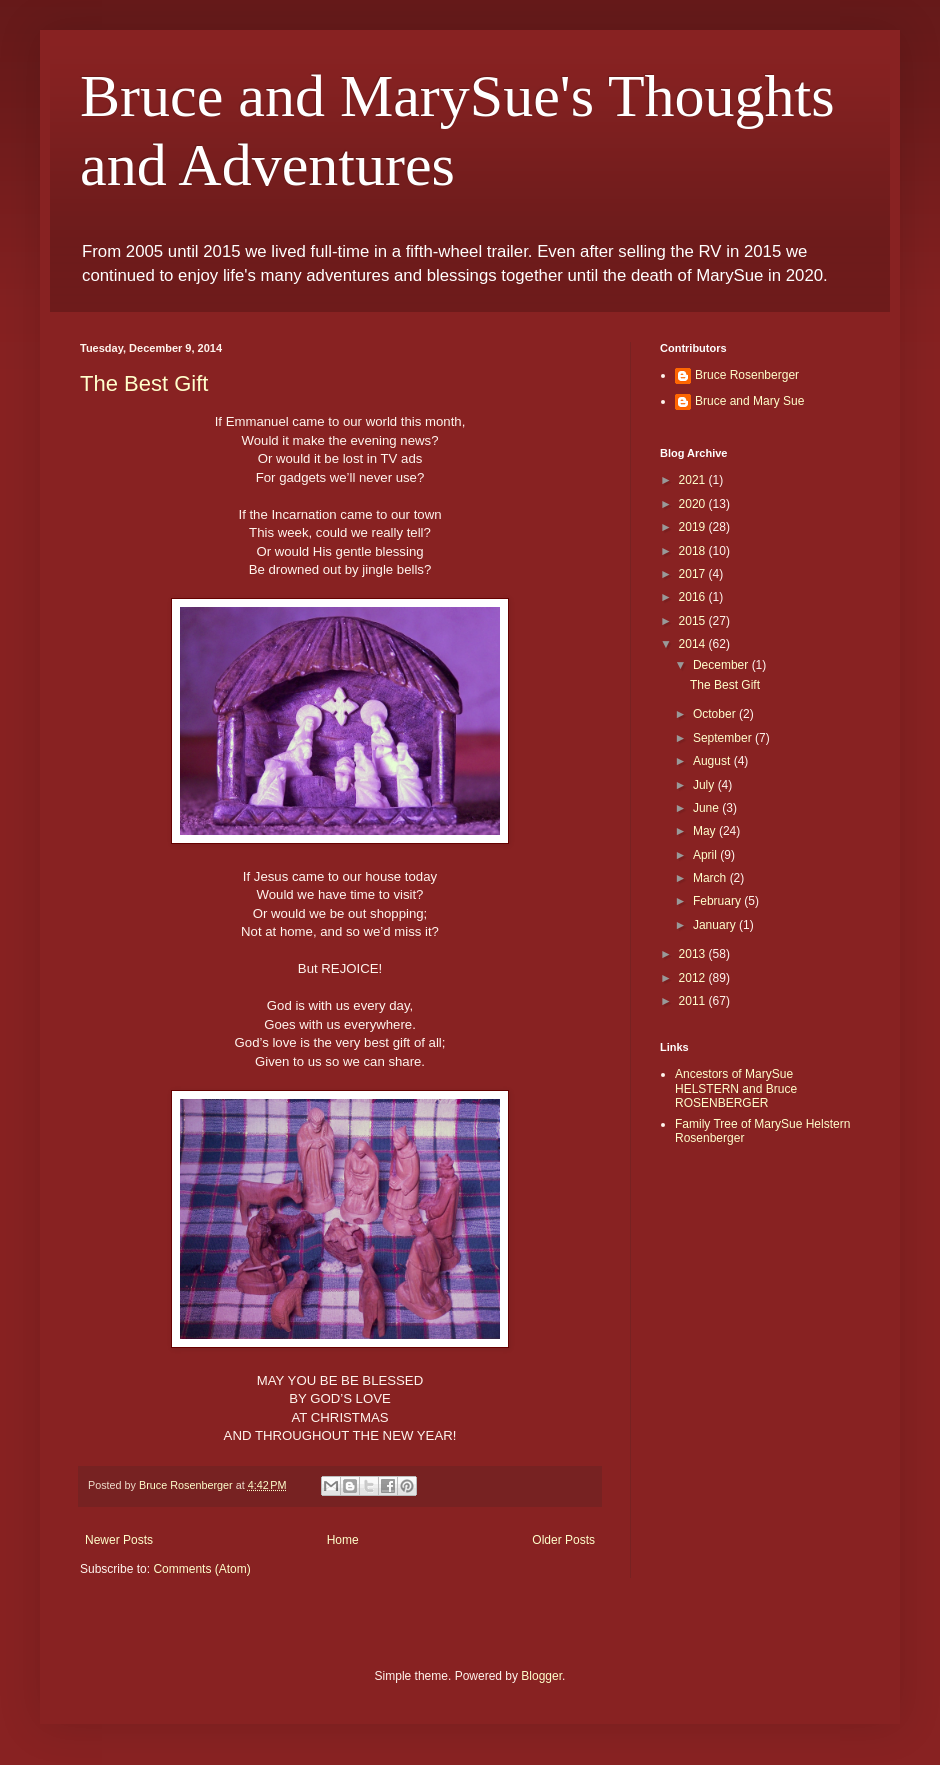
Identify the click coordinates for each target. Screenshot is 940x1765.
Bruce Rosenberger (747, 375)
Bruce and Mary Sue (749, 401)
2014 (694, 644)
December (722, 665)
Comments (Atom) (201, 1569)
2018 (694, 551)
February (718, 901)
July (705, 785)
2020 (694, 504)
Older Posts (563, 1540)
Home (343, 1540)
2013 (694, 954)
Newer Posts (119, 1540)
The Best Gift (144, 383)
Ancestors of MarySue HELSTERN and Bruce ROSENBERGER (736, 1088)
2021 (694, 480)
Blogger (541, 1676)
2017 (694, 574)
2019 (694, 527)
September (724, 738)
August (713, 761)
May (706, 831)
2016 (694, 597)
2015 (694, 621)
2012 (694, 978)
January (716, 925)
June (707, 808)
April (706, 855)
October (716, 714)
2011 (694, 1001)
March (711, 878)
